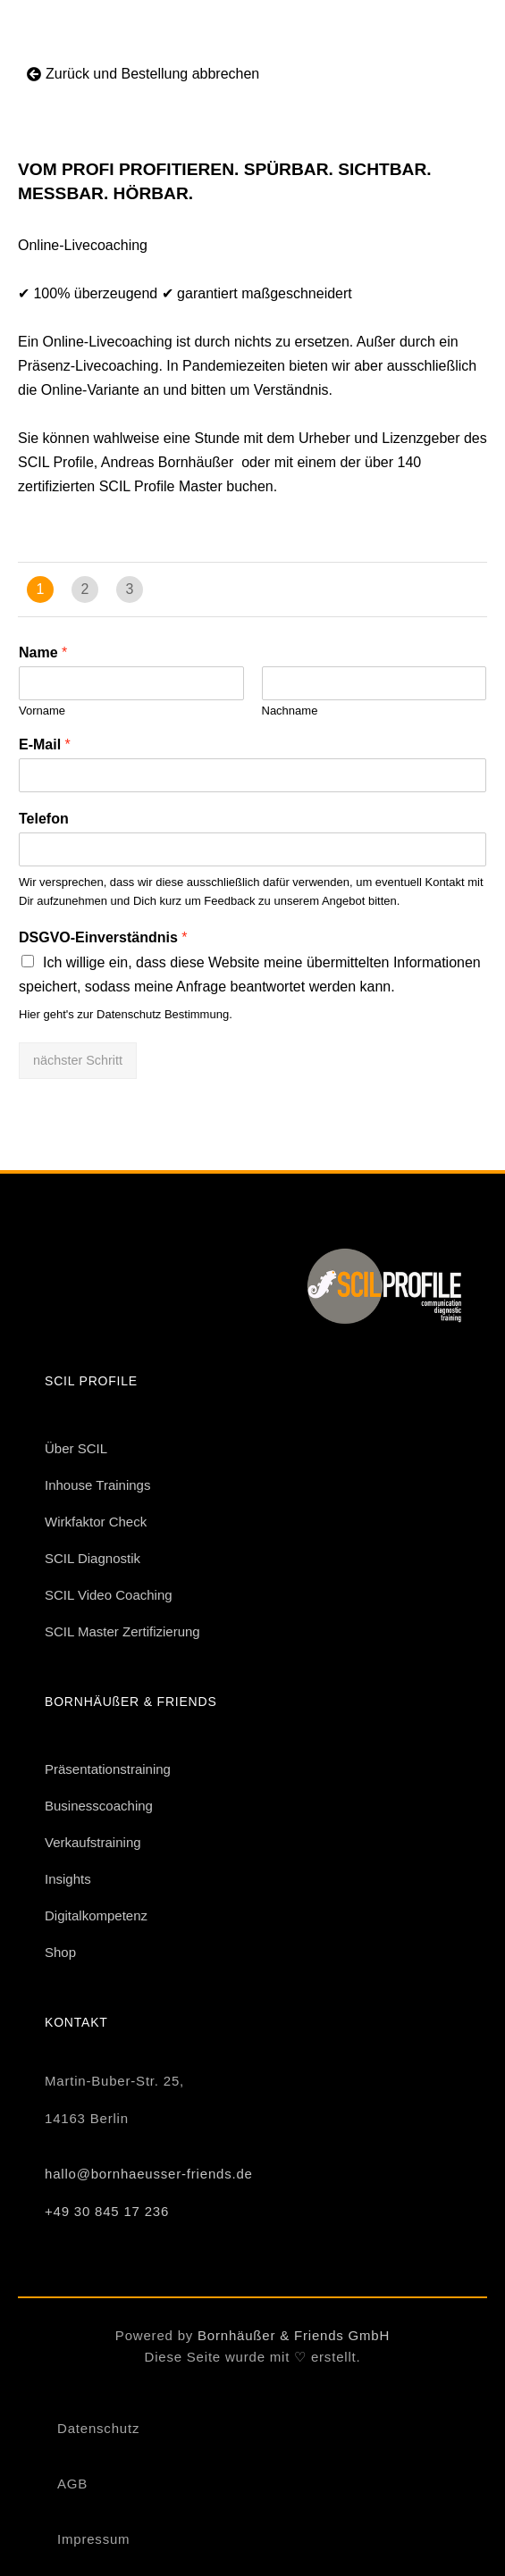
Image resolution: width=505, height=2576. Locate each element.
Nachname (290, 710)
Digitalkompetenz (96, 1915)
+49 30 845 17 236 (107, 2211)
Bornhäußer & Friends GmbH (294, 2335)
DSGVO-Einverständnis (103, 937)
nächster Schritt (77, 1060)
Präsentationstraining (108, 1769)
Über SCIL (76, 1448)
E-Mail (45, 744)
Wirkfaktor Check (96, 1521)
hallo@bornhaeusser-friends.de (149, 2173)
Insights (68, 1878)
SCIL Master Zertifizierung (122, 1631)
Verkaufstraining (93, 1842)
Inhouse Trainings (97, 1485)
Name (43, 652)
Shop (60, 1952)
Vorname (42, 710)
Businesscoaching (99, 1805)
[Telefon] (252, 849)
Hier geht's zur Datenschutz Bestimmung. (125, 1014)
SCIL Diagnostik (92, 1558)
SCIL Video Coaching (109, 1594)
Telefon (44, 818)
